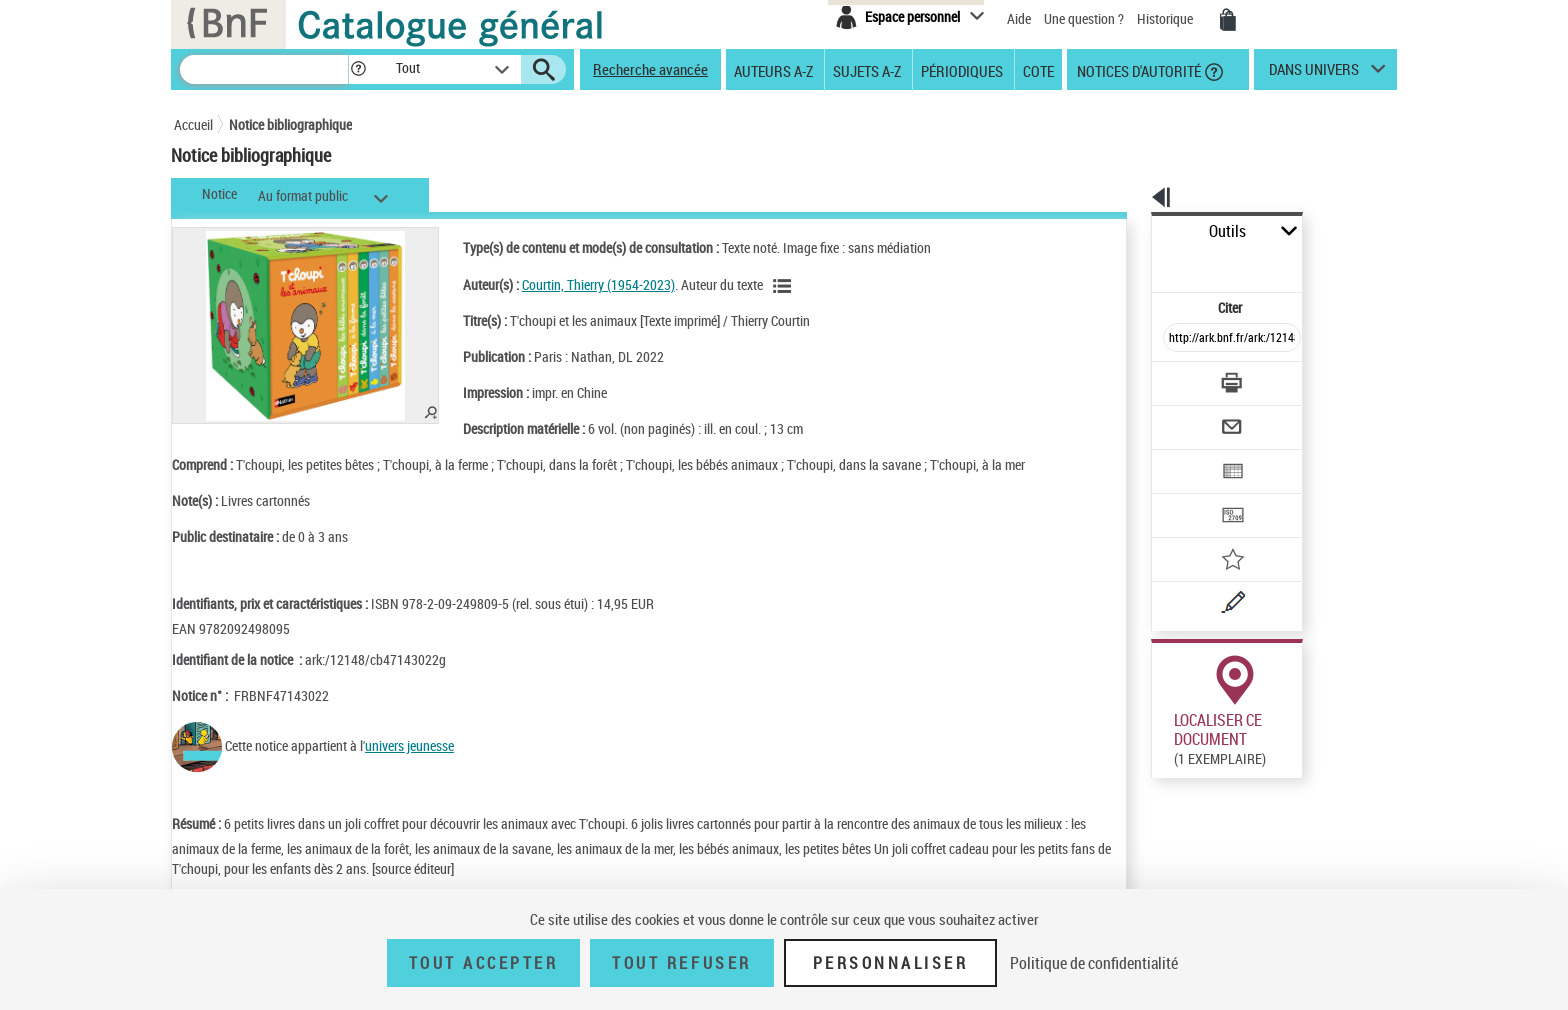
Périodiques (962, 70)
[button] (358, 69)
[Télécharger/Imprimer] (1179, 339)
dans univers (1314, 74)
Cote (1038, 70)
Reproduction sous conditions (1305, 748)
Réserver (1167, 749)
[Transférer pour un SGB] (1184, 456)
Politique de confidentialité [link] (1094, 963)
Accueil (193, 124)
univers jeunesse (409, 745)
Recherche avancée (650, 69)
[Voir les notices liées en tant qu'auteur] (764, 286)
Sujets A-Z (867, 70)
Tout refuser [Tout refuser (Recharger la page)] (681, 963)
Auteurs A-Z (773, 70)
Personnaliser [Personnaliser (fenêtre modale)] (891, 963)
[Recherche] (264, 69)
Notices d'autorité (1137, 70)
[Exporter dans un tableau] (1190, 417)
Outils (1129, 231)
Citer (1144, 263)
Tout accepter (484, 963)
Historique (1166, 18)
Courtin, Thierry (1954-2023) (577, 284)
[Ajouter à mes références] (1188, 495)
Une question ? (1084, 18)
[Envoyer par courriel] (1175, 378)
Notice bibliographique (290, 124)
